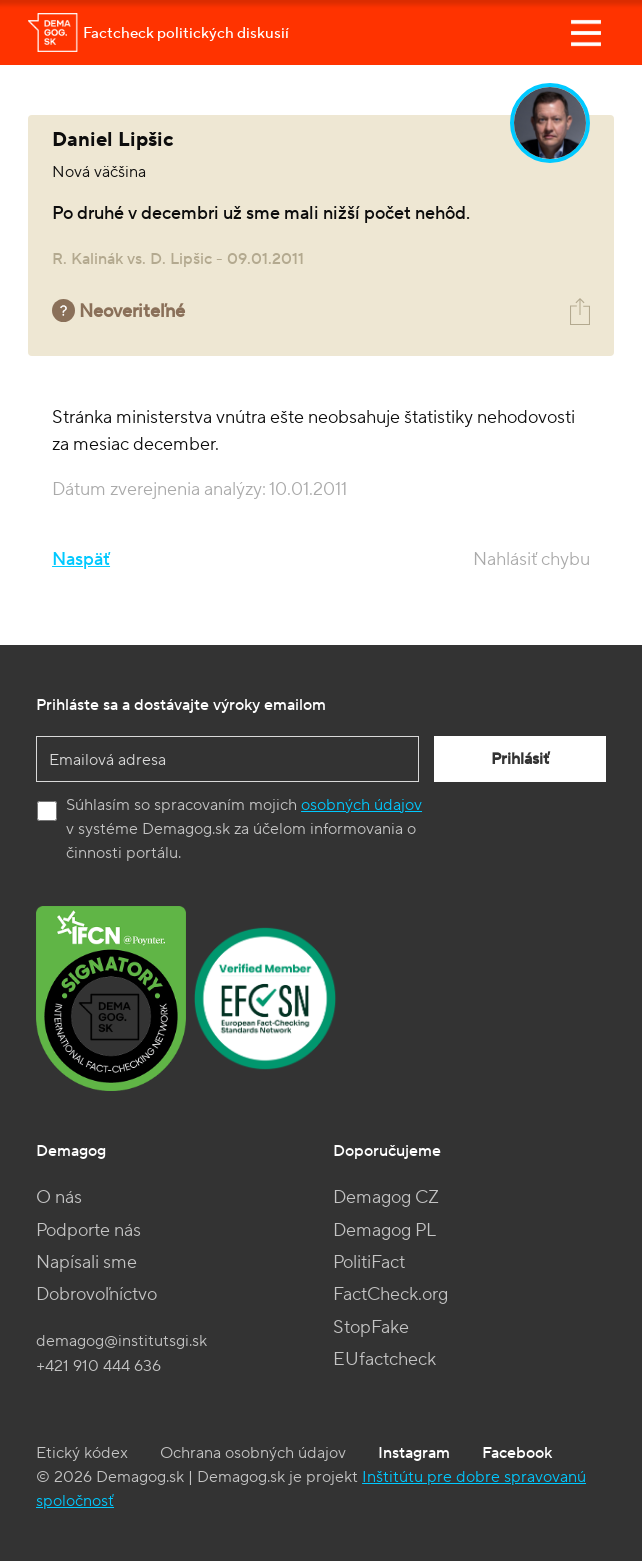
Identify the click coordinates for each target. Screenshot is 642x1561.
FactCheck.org (390, 1294)
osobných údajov (361, 805)
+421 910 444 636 (98, 1366)
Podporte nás (88, 1230)
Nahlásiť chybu (531, 559)
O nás (59, 1197)
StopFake (371, 1327)
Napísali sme (86, 1262)
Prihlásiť (520, 759)
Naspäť (81, 559)
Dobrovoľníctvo (96, 1294)
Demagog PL (384, 1230)
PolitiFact (369, 1262)
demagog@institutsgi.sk (121, 1341)
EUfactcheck (384, 1359)
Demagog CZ (386, 1197)
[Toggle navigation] (586, 33)
